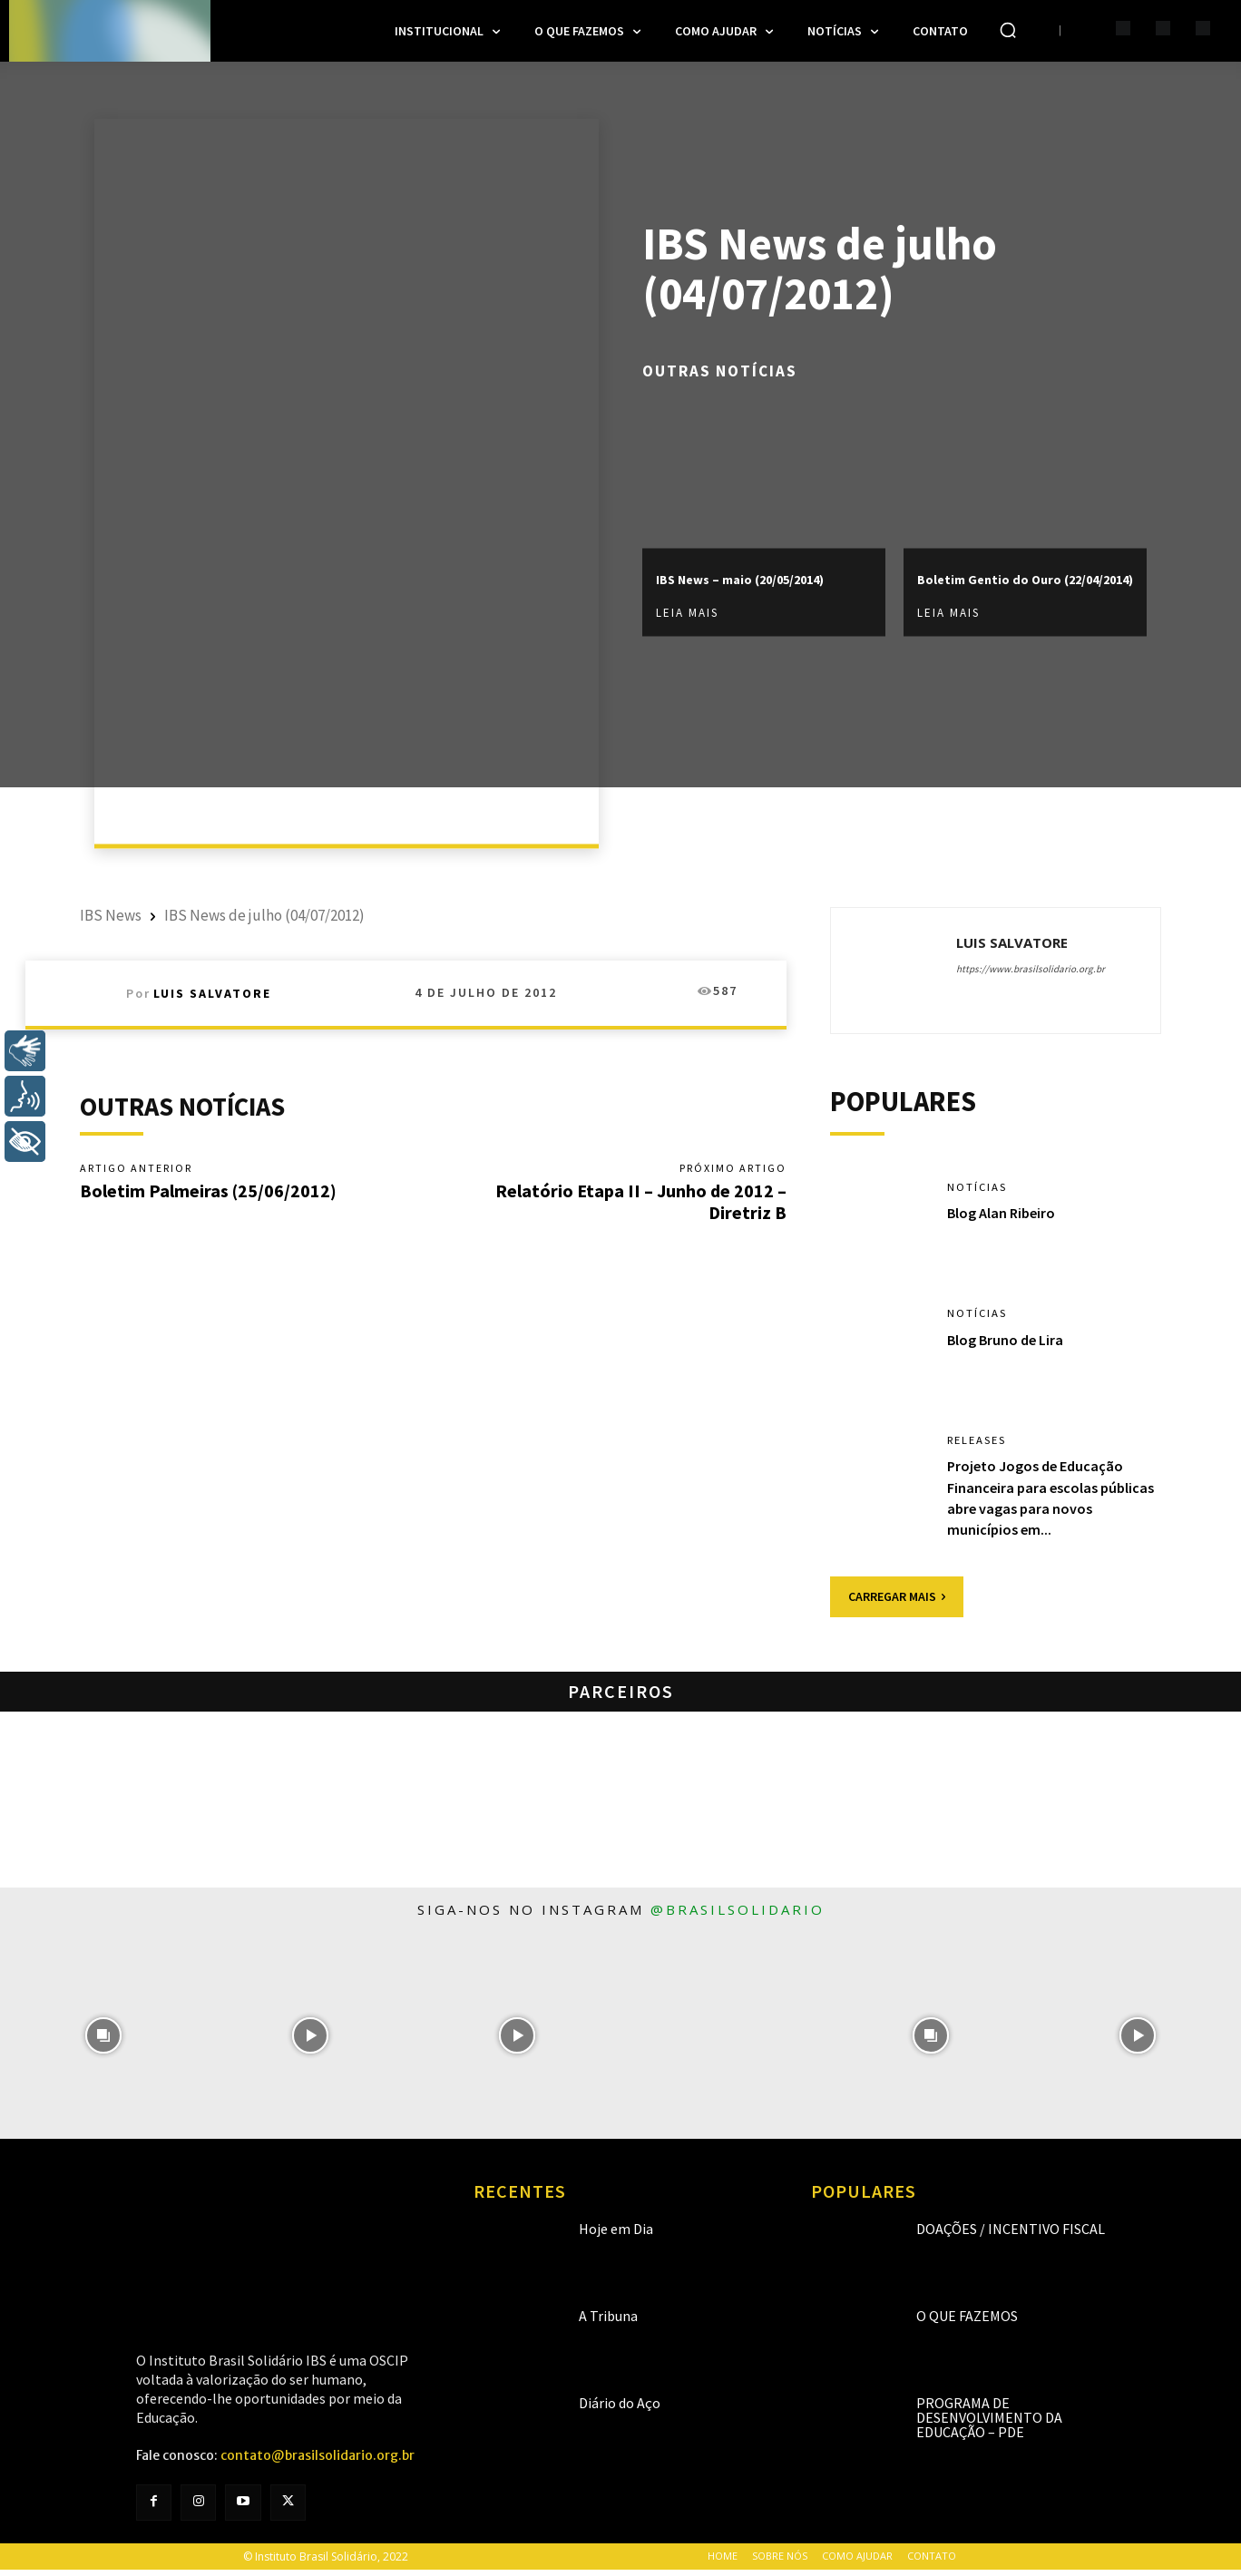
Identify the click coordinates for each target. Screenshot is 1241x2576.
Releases (981, 1446)
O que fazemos (967, 2323)
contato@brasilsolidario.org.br (317, 2462)
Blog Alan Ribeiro (1007, 1219)
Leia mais (687, 624)
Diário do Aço (619, 2410)
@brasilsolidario (737, 1917)
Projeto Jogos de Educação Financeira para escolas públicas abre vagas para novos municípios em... (1042, 1504)
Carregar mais (896, 1603)
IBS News (111, 915)
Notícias (979, 1193)
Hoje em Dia (616, 2236)
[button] (1008, 30)
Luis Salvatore (212, 993)
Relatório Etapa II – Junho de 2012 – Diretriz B (641, 1203)
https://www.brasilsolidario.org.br (1030, 968)
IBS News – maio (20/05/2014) (723, 578)
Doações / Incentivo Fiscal (1010, 2236)
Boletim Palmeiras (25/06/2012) (208, 1192)
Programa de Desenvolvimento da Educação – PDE (989, 2424)
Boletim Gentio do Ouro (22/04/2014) (1013, 578)
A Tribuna (608, 2323)
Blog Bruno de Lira (1011, 1345)
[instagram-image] (103, 2042)
